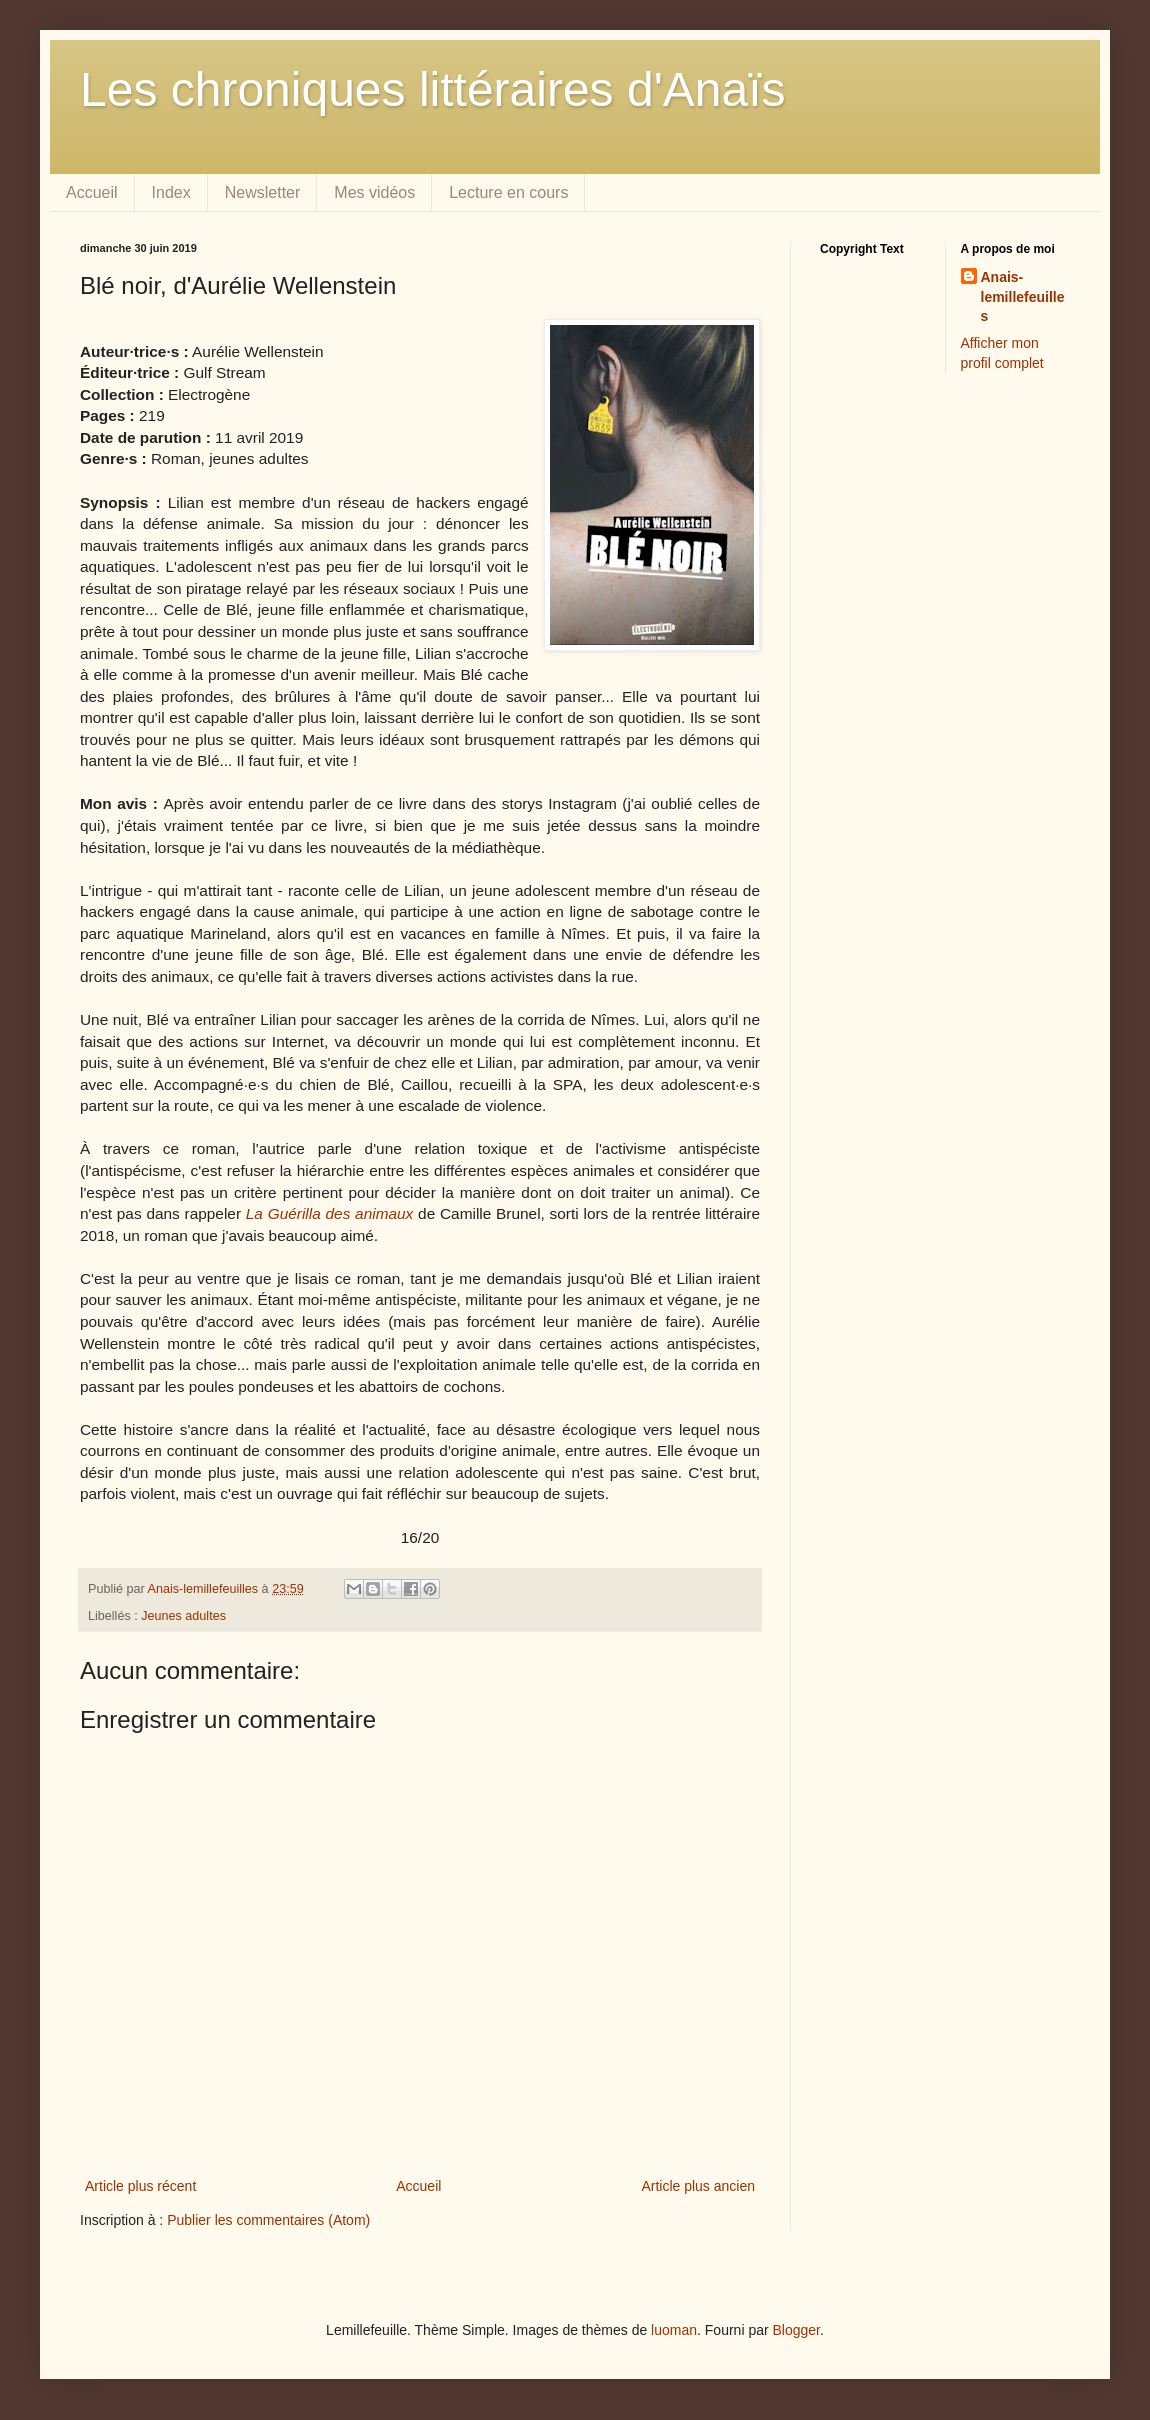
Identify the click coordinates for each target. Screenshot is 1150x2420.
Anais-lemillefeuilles (1023, 296)
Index (171, 192)
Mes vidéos (374, 192)
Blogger (796, 2330)
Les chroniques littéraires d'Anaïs (433, 89)
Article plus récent (140, 2186)
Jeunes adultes (183, 1616)
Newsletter (263, 192)
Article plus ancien (698, 2186)
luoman (674, 2330)
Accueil (92, 192)
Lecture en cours (508, 192)
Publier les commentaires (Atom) (268, 2220)
